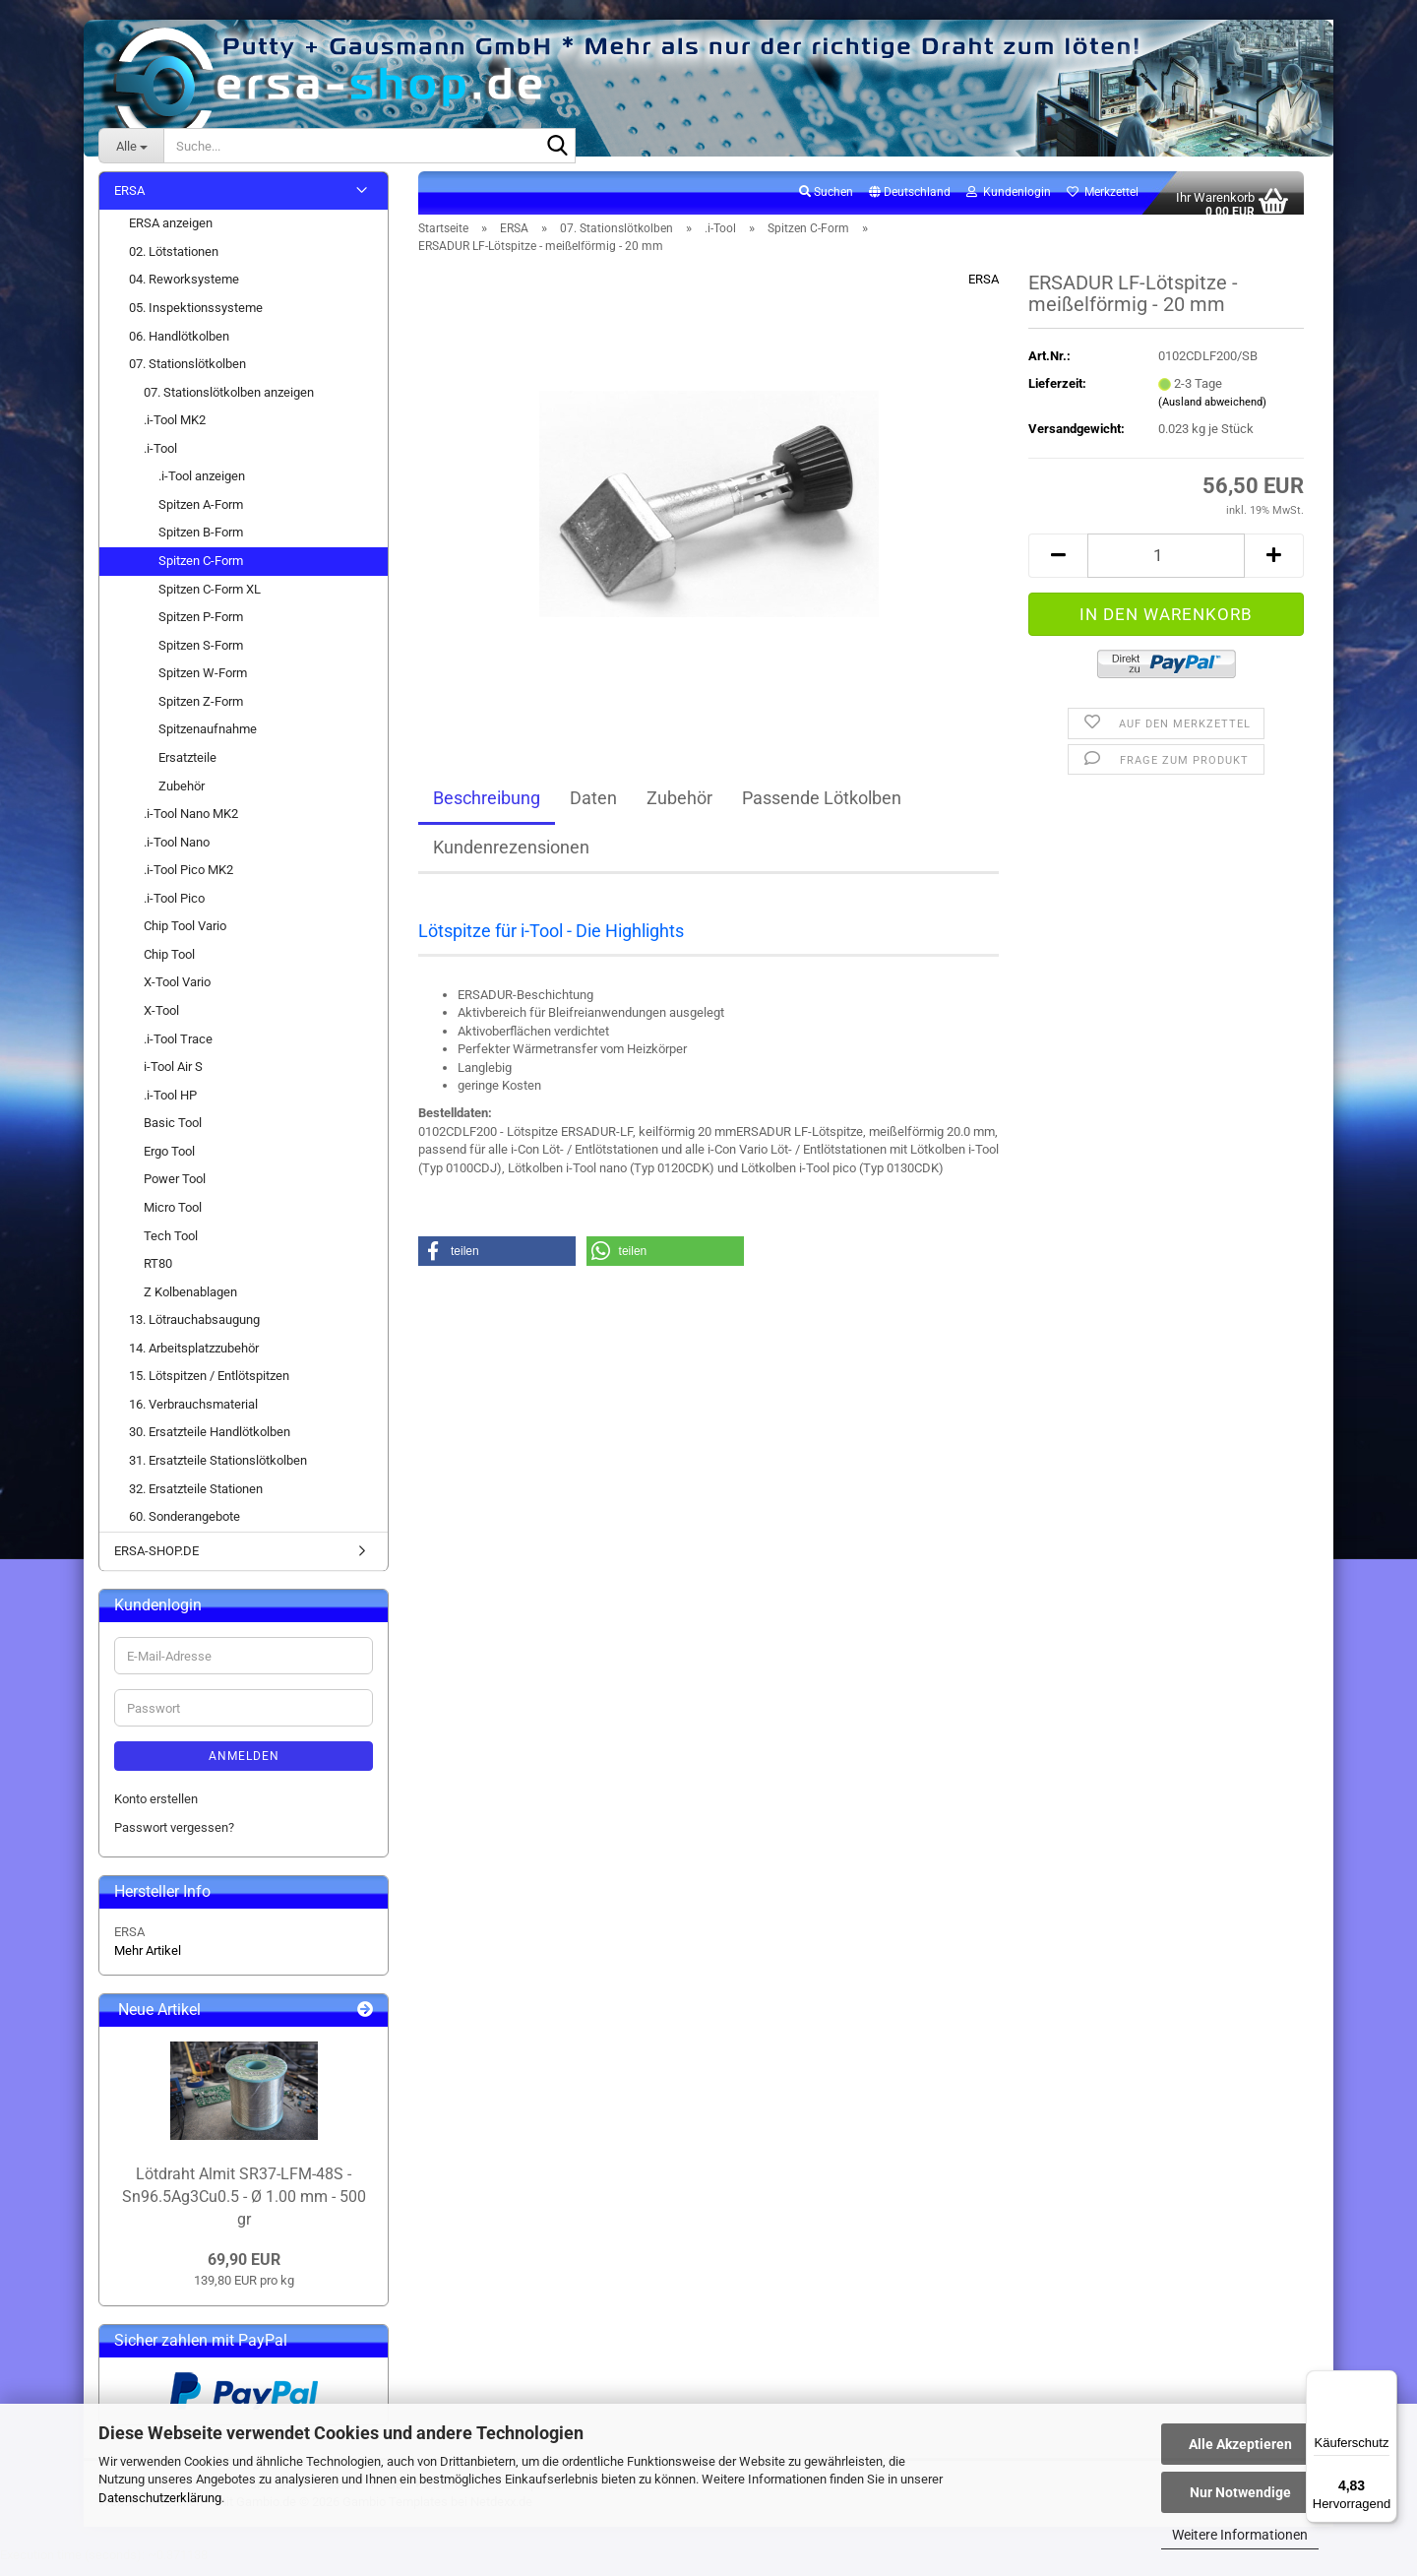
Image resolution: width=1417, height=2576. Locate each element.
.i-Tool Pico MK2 (188, 881)
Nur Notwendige (1240, 2492)
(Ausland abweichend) (1212, 414)
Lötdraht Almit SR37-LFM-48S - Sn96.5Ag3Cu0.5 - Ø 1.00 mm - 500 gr (244, 2207)
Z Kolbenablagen (190, 1302)
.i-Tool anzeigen (201, 487)
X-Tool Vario (177, 993)
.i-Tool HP (170, 1106)
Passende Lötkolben (821, 808)
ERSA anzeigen (171, 234)
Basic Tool (173, 1134)
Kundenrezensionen (511, 858)
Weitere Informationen (1240, 2535)
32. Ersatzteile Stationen (196, 1499)
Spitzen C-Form (200, 571)
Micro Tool (173, 1218)
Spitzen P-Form (200, 627)
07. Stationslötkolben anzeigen (229, 403)
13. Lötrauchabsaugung (194, 1331)
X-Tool (161, 1021)
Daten (593, 808)
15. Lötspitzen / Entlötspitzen (209, 1387)
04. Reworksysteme (184, 290)
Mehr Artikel (147, 1961)
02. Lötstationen (173, 262)
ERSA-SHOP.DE (156, 1561)
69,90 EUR (244, 2271)
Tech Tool (171, 1246)
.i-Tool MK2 (175, 431)
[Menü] (1385, 2382)
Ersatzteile (187, 768)
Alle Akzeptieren (1240, 2444)
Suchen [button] (826, 203)
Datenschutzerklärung (159, 2497)
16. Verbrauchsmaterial (193, 1415)
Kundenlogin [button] (1008, 203)
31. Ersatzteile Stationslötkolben (218, 1471)
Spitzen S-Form (200, 656)
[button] (909, 203)
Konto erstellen (156, 1809)
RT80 (158, 1274)
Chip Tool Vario (185, 937)
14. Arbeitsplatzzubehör (194, 1358)
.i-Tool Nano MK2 (191, 824)
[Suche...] (130, 145)
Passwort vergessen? (174, 1838)
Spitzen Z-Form (200, 712)
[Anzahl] (1166, 566)
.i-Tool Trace (178, 1049)
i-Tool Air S (173, 1077)
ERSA (983, 290)
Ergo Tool (169, 1162)
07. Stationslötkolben (187, 374)
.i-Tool (160, 459)
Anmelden (244, 1767)
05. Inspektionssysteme (196, 318)
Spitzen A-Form (200, 515)
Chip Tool (169, 965)
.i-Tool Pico (174, 909)
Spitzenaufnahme (207, 740)
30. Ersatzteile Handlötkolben (209, 1443)
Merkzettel (1103, 203)
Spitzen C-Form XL (209, 600)
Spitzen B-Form (200, 543)
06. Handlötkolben (179, 347)
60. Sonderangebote (184, 1527)
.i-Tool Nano (177, 853)
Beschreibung (486, 808)
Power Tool (175, 1190)
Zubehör (679, 808)
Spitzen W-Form (202, 684)
